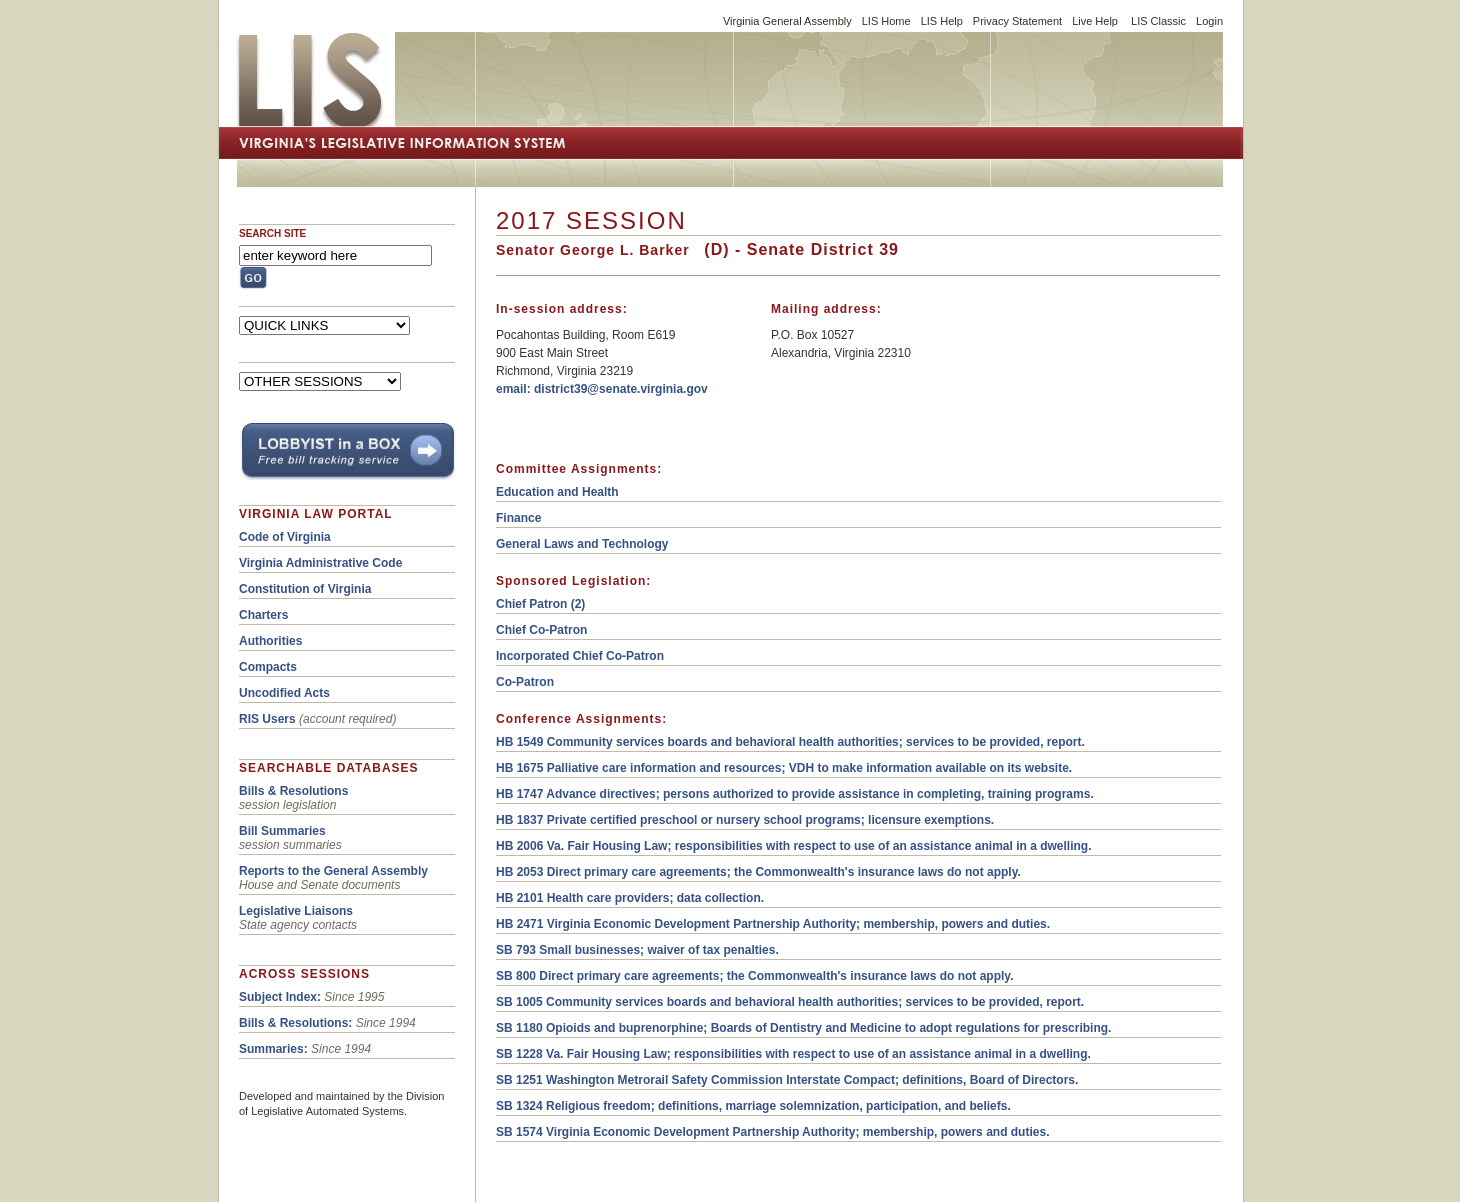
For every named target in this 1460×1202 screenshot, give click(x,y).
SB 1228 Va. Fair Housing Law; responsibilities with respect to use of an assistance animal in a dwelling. (793, 1054)
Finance (518, 518)
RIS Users (267, 719)
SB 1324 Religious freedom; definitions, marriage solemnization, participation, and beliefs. (753, 1106)
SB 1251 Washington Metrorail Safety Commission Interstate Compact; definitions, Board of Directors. (787, 1080)
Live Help (1095, 21)
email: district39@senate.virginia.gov (602, 389)
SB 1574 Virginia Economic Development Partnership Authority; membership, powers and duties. (772, 1132)
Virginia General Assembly (787, 21)
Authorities (270, 641)
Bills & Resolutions (293, 791)
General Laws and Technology (582, 544)
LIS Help (942, 21)
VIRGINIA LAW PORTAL (316, 514)
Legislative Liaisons (296, 911)
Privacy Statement (1017, 21)
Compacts (268, 667)
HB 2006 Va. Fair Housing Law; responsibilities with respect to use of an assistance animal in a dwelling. (794, 846)
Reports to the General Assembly (333, 871)
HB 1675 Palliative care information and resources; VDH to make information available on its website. (784, 768)
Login (1209, 21)
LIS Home (886, 21)
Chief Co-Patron (541, 630)
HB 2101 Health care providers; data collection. (630, 898)
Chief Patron (531, 604)
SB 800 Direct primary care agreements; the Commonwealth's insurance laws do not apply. (754, 976)
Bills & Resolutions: (295, 1023)
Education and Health (557, 492)
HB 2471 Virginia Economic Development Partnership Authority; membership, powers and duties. (773, 924)
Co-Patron (525, 682)
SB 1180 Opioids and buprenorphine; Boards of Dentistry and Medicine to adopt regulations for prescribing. (803, 1028)
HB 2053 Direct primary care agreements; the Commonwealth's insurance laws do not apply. (758, 872)
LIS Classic (1158, 21)
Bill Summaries (282, 831)
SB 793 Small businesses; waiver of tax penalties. (637, 950)
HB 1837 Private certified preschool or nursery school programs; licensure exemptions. (745, 820)
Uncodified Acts (284, 693)
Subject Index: (280, 997)
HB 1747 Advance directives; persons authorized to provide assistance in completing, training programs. (795, 794)
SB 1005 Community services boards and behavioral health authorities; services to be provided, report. (790, 1002)
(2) (576, 604)
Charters (263, 615)
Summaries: (273, 1049)
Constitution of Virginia (305, 589)
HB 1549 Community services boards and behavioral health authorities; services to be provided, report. (790, 742)
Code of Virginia (285, 537)
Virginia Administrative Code (320, 563)
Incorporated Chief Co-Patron (580, 656)
